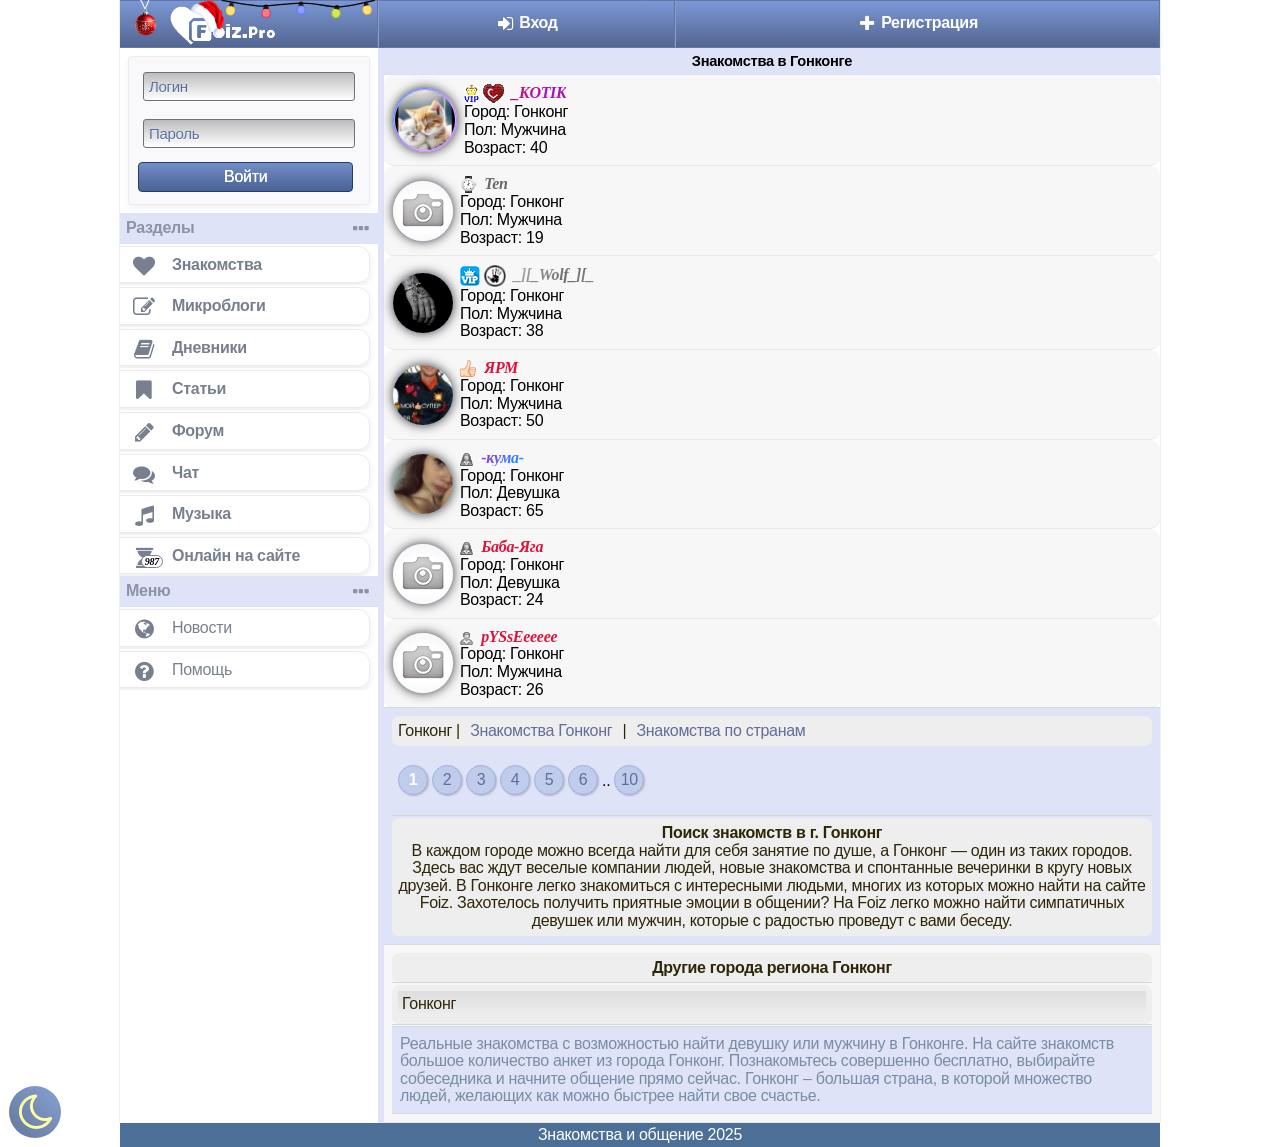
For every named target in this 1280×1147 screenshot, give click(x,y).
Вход (526, 22)
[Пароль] (249, 133)
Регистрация (917, 22)
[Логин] (249, 86)
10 (629, 779)
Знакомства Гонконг (541, 730)
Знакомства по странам (720, 730)
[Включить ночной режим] (35, 1116)
